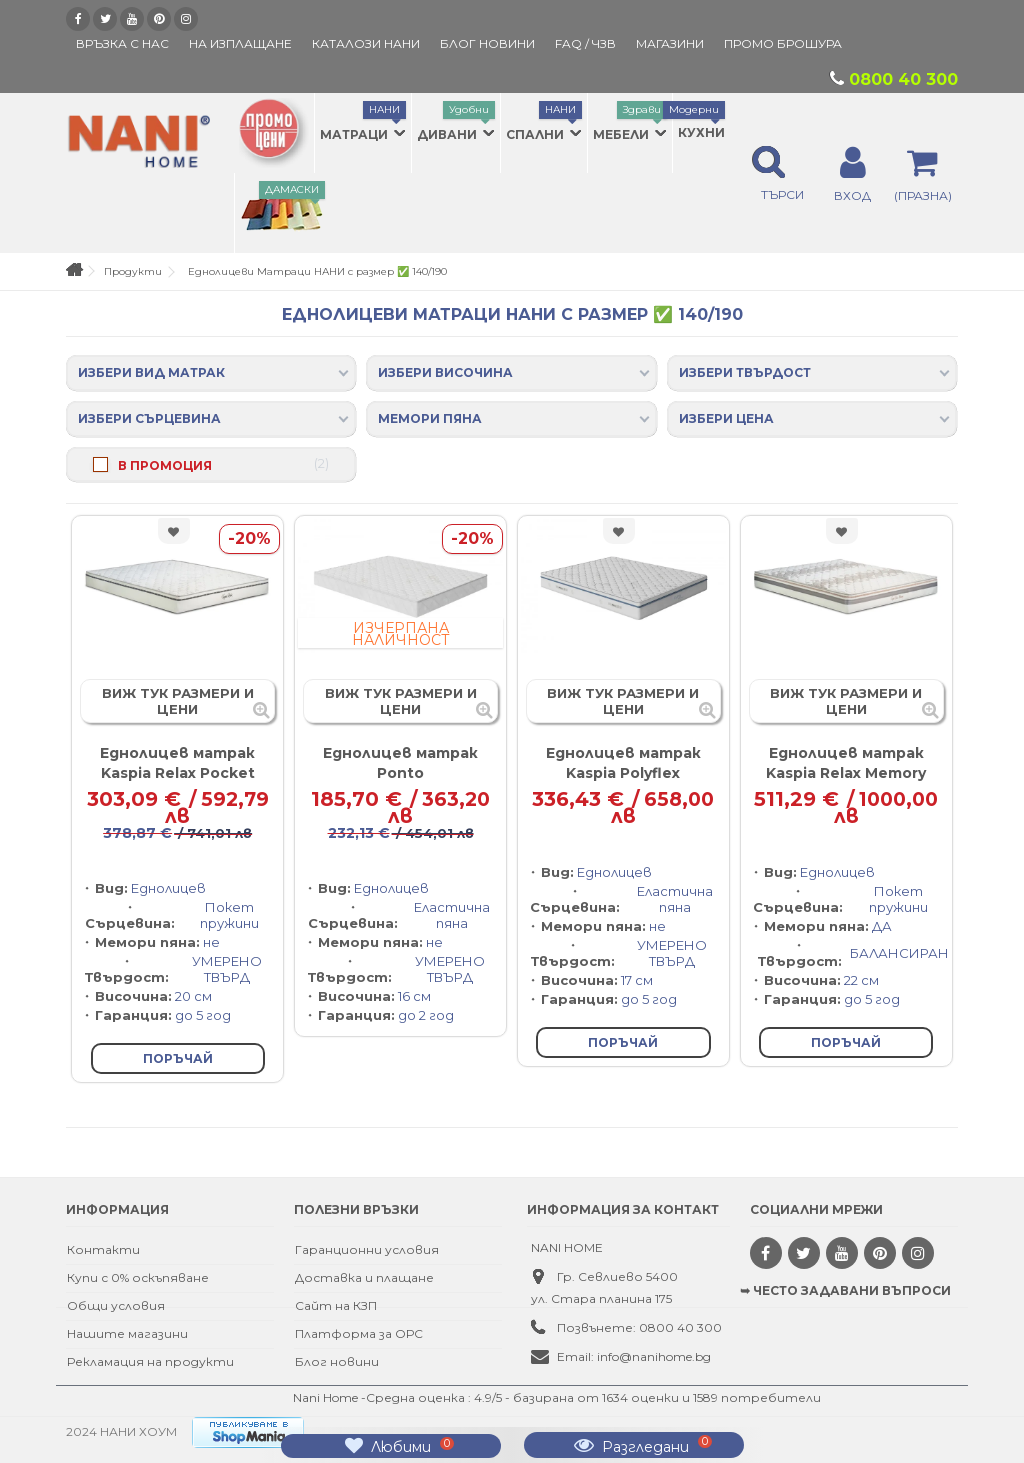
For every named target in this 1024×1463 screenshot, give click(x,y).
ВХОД (852, 195)
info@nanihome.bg (654, 1356)
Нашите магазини (127, 1333)
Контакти (103, 1249)
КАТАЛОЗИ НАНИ (366, 43)
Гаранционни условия (367, 1249)
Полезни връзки (356, 1209)
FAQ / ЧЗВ (585, 43)
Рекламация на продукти (150, 1361)
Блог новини (337, 1361)
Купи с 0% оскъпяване (138, 1277)
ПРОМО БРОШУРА (783, 43)
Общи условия (116, 1305)
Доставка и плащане (364, 1277)
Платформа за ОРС (359, 1333)
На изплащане (240, 43)
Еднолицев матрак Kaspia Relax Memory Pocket (846, 773)
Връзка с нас (122, 43)
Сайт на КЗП (336, 1305)
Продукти (133, 271)
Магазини (670, 43)
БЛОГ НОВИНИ (487, 43)
